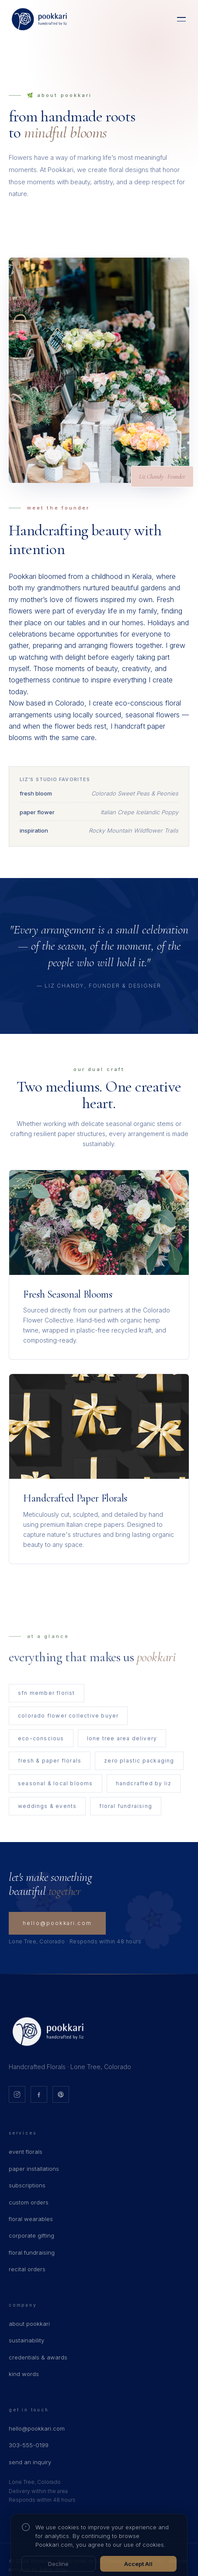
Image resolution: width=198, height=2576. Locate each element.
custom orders (29, 2202)
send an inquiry (30, 2462)
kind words (24, 2373)
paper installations (34, 2168)
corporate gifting (31, 2235)
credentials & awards (38, 2357)
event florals (25, 2151)
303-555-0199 (29, 2445)
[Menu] (181, 19)
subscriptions (27, 2185)
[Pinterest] (60, 2094)
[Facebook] (39, 2094)
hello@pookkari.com (57, 1923)
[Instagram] (17, 2094)
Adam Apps (53, 2569)
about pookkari (29, 2323)
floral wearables (31, 2218)
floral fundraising (32, 2252)
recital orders (27, 2269)
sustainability (26, 2340)
